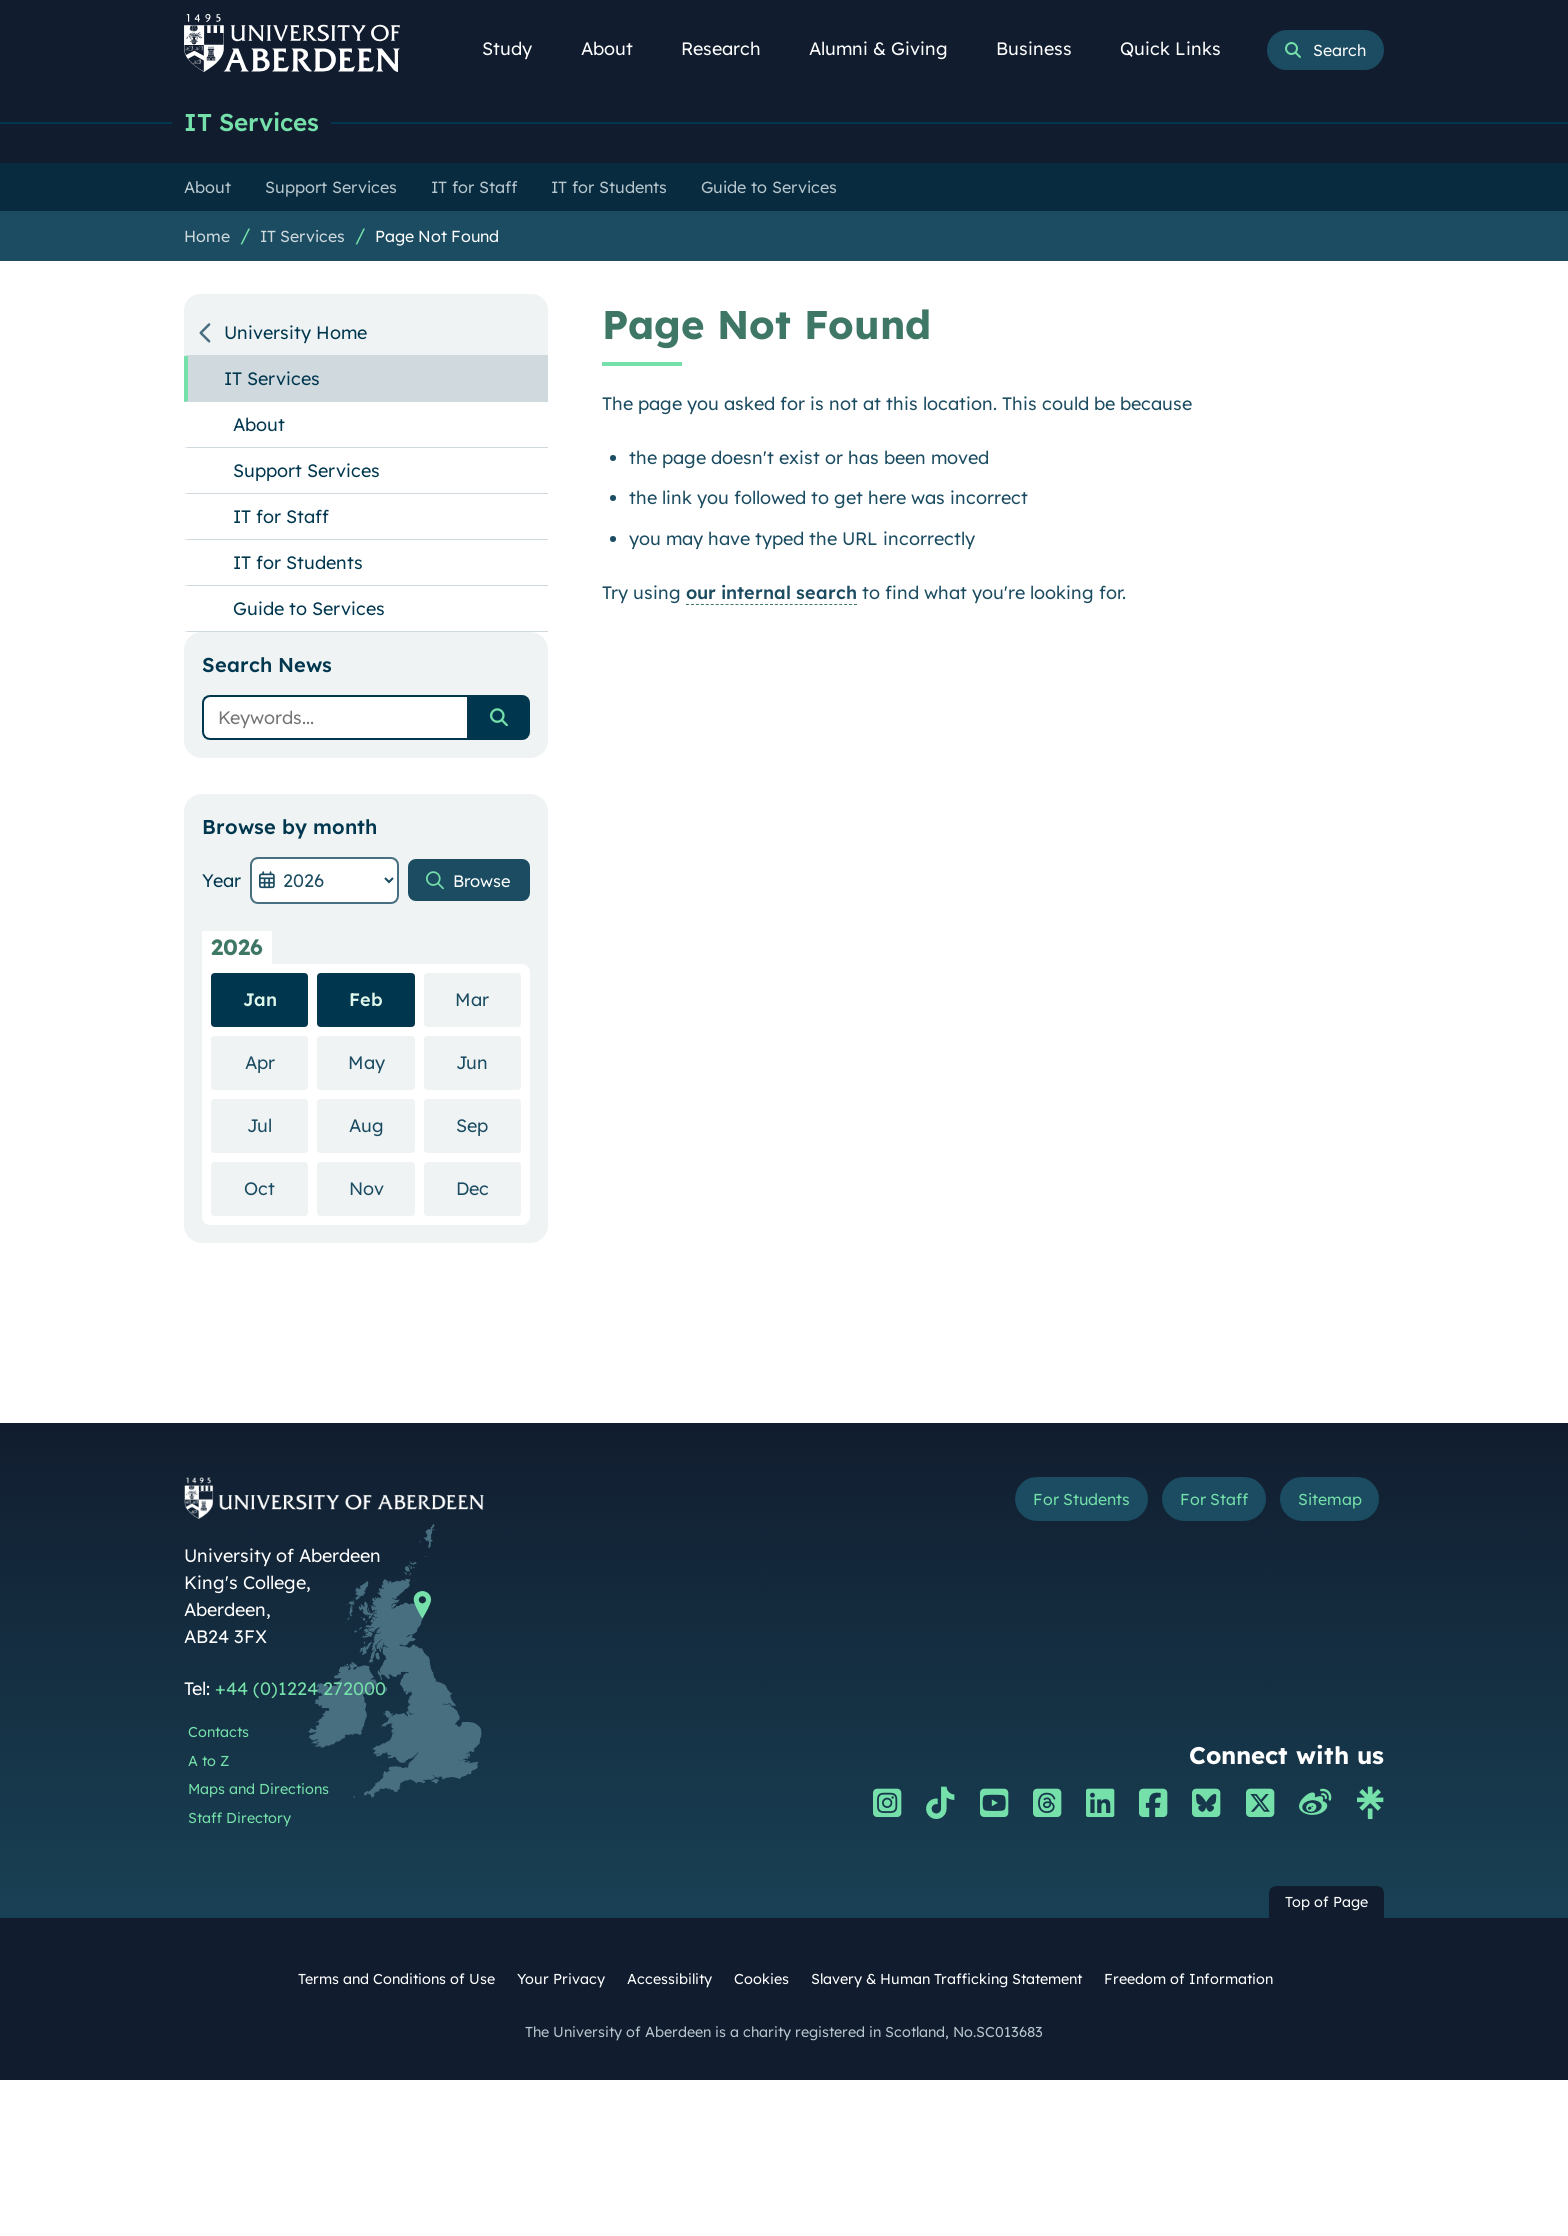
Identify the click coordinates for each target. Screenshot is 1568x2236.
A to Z (208, 1762)
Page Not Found (437, 237)
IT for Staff (281, 517)
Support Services (306, 471)
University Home (295, 333)
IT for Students (298, 563)
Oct (276, 1188)
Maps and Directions (258, 1790)
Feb (366, 1000)
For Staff (1195, 1502)
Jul (277, 1125)
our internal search (771, 593)
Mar (488, 999)
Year (221, 881)
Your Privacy (561, 1980)
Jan (260, 1000)
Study (518, 48)
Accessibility (669, 1980)
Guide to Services (309, 609)
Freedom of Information (1188, 1980)
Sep (488, 1125)
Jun (488, 1062)
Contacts (218, 1733)
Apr (277, 1062)
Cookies (761, 1980)
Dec (488, 1188)
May (381, 1062)
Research (732, 48)
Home (207, 237)
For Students (1047, 1502)
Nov (382, 1188)
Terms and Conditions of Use (396, 1980)
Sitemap (1323, 1502)
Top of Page (1326, 1903)
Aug (382, 1125)
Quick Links (1181, 48)
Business (1045, 48)
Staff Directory (239, 1819)
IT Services (256, 122)
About (618, 48)
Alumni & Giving (889, 48)
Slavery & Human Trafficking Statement (946, 1980)
